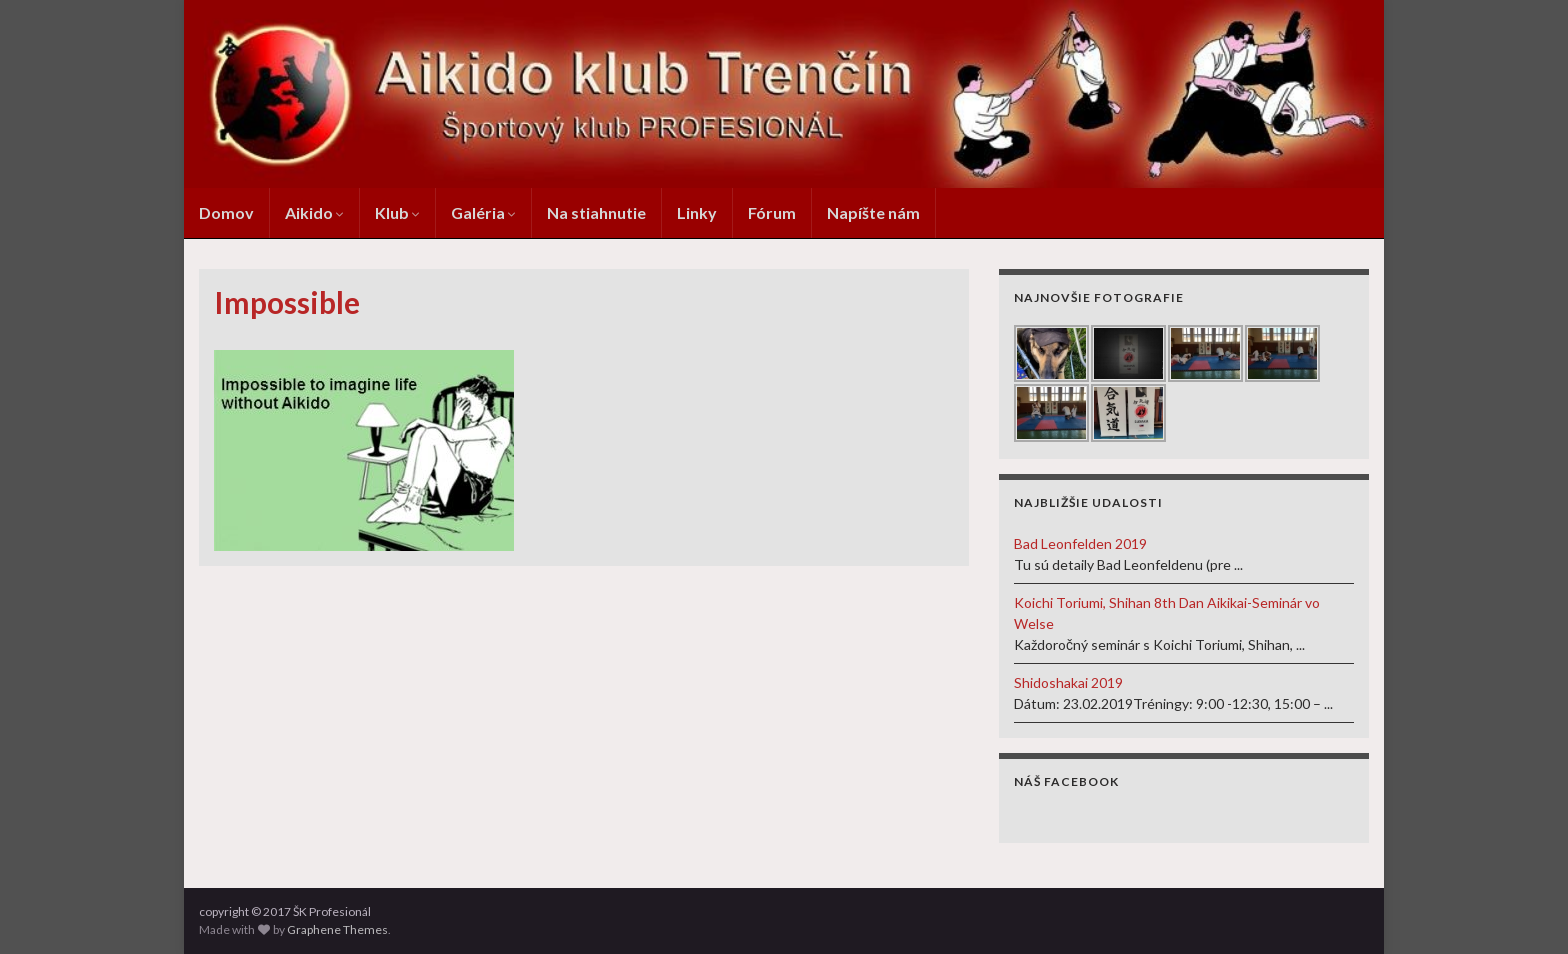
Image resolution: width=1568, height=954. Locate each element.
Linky (697, 212)
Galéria (483, 212)
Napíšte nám (873, 212)
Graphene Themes (337, 929)
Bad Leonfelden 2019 (1080, 543)
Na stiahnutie (596, 212)
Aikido (314, 212)
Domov (226, 212)
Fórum (772, 212)
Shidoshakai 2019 (1068, 682)
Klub (397, 212)
